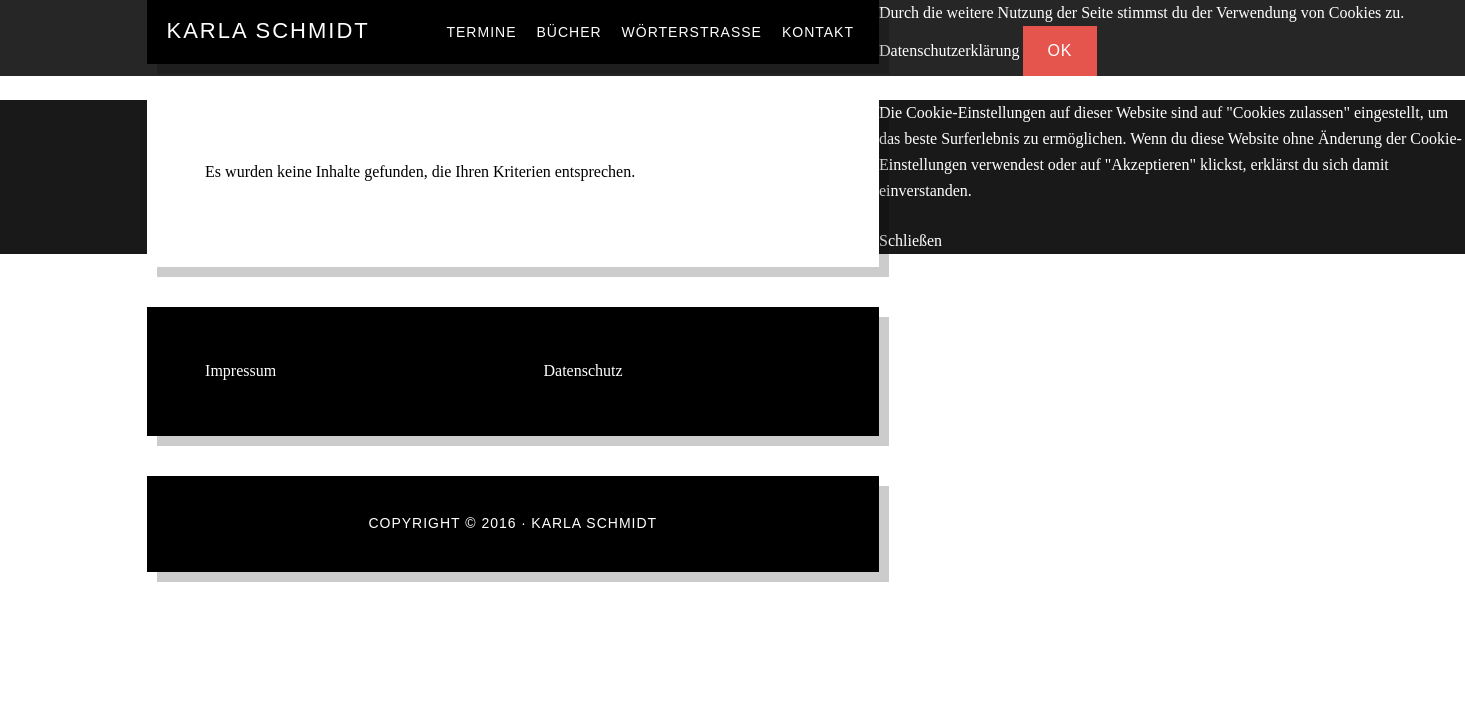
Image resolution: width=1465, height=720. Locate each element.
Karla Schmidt (268, 30)
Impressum (240, 370)
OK (1059, 50)
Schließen (910, 240)
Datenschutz (583, 370)
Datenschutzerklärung (949, 50)
